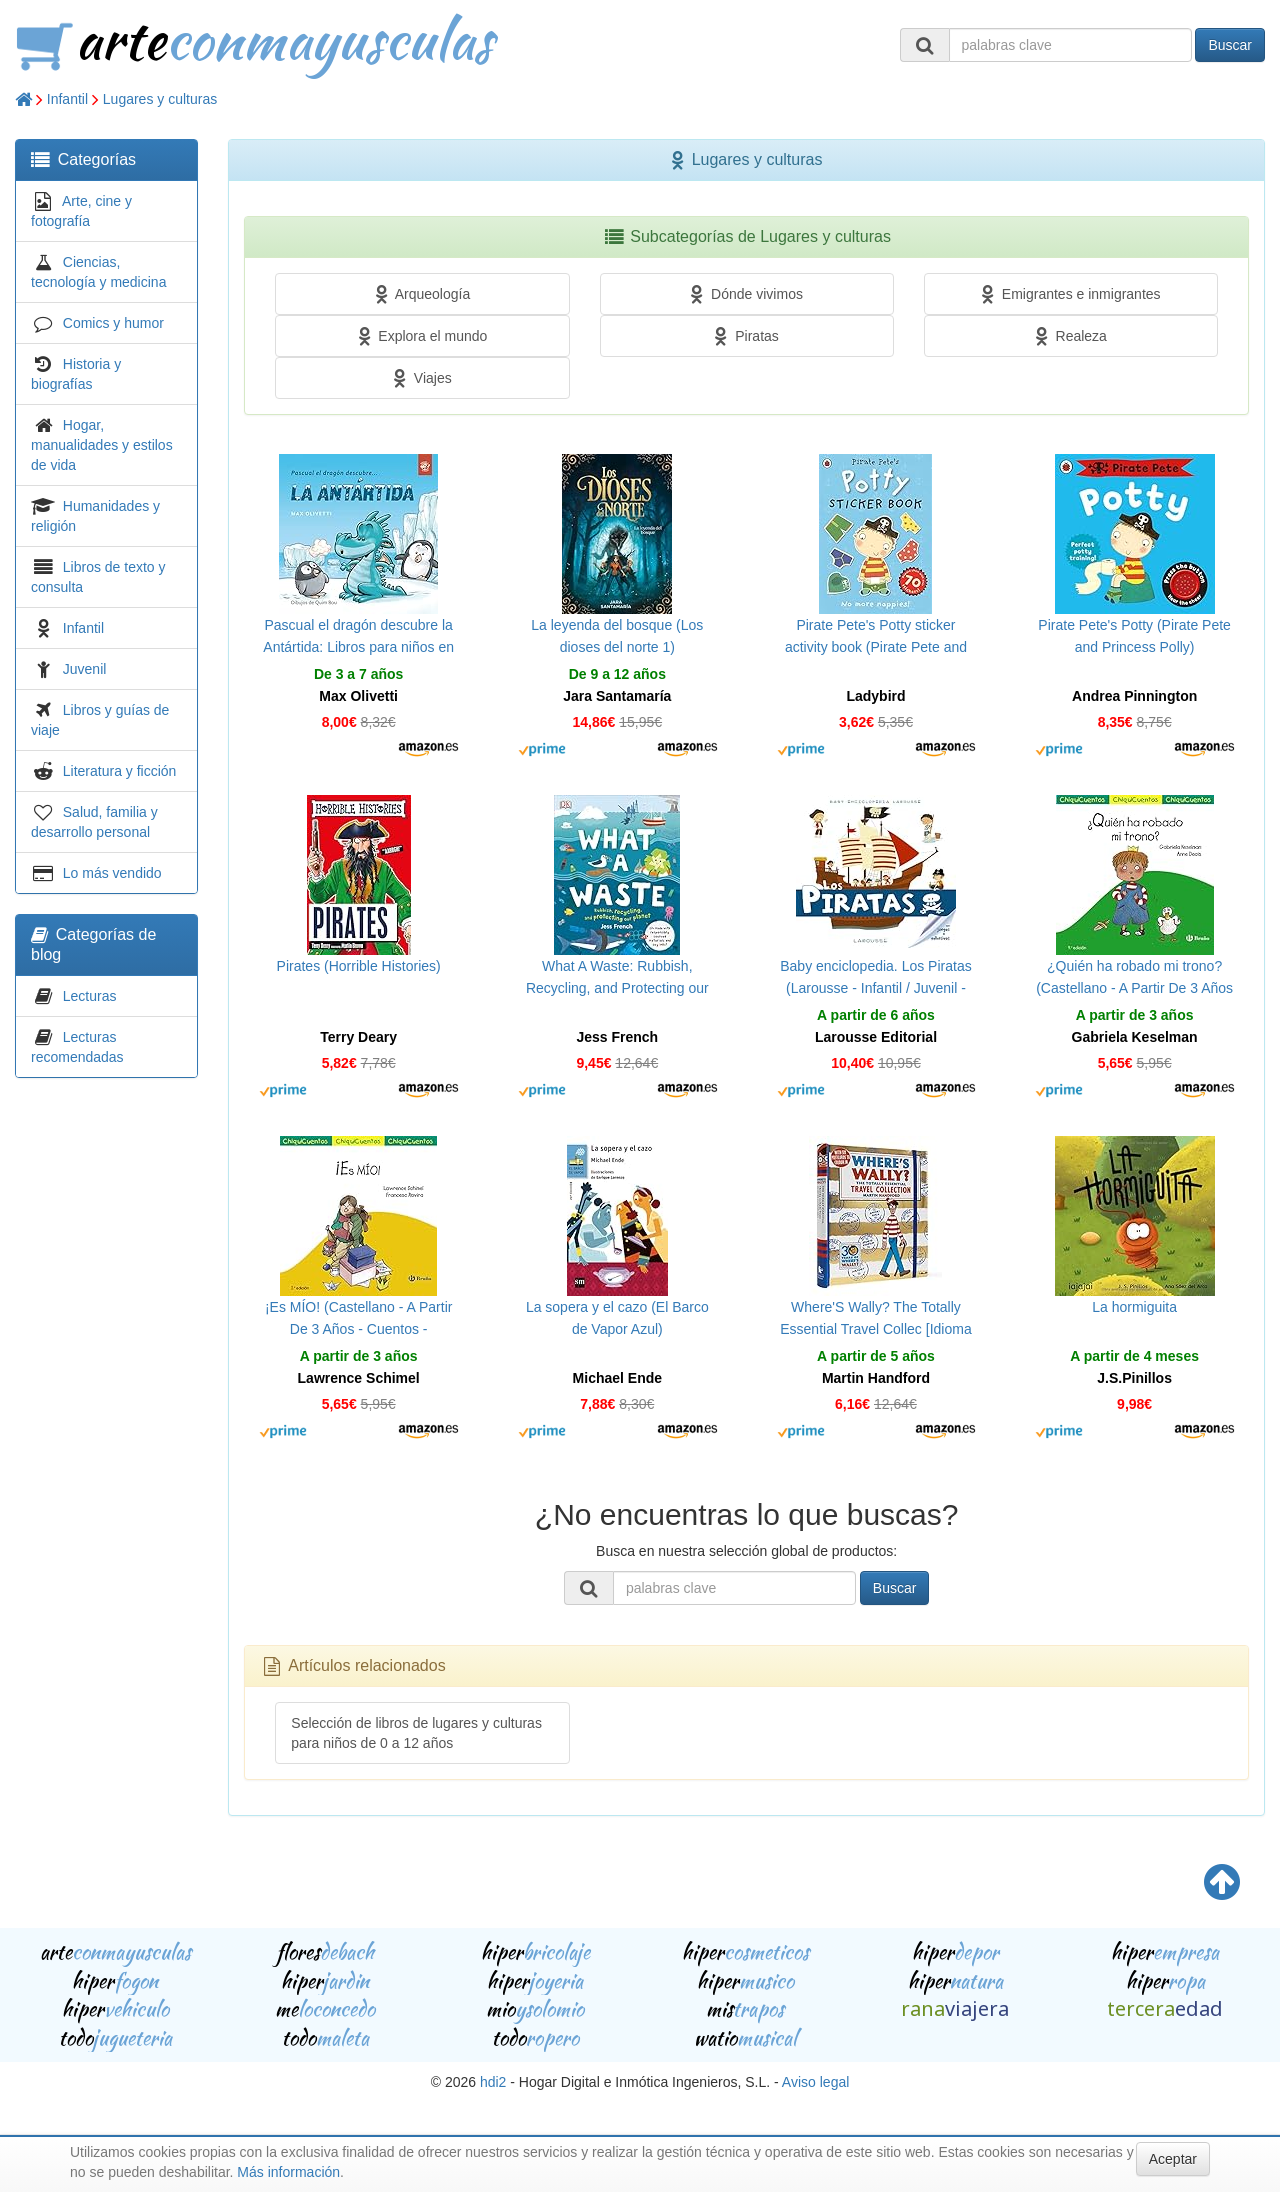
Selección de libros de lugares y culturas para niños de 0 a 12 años (416, 1733)
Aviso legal (815, 2082)
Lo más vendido (112, 873)
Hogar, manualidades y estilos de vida (102, 445)
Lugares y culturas (160, 99)
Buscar (1230, 45)
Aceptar (1173, 2159)
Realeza (1071, 336)
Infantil (67, 99)
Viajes (422, 378)
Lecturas (90, 996)
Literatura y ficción (120, 771)
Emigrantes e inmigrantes (1071, 294)
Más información (288, 2172)
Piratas (746, 336)
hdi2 (493, 2082)
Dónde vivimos (746, 294)
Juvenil (85, 669)
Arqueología (423, 294)
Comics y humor (113, 323)
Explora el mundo (423, 336)
